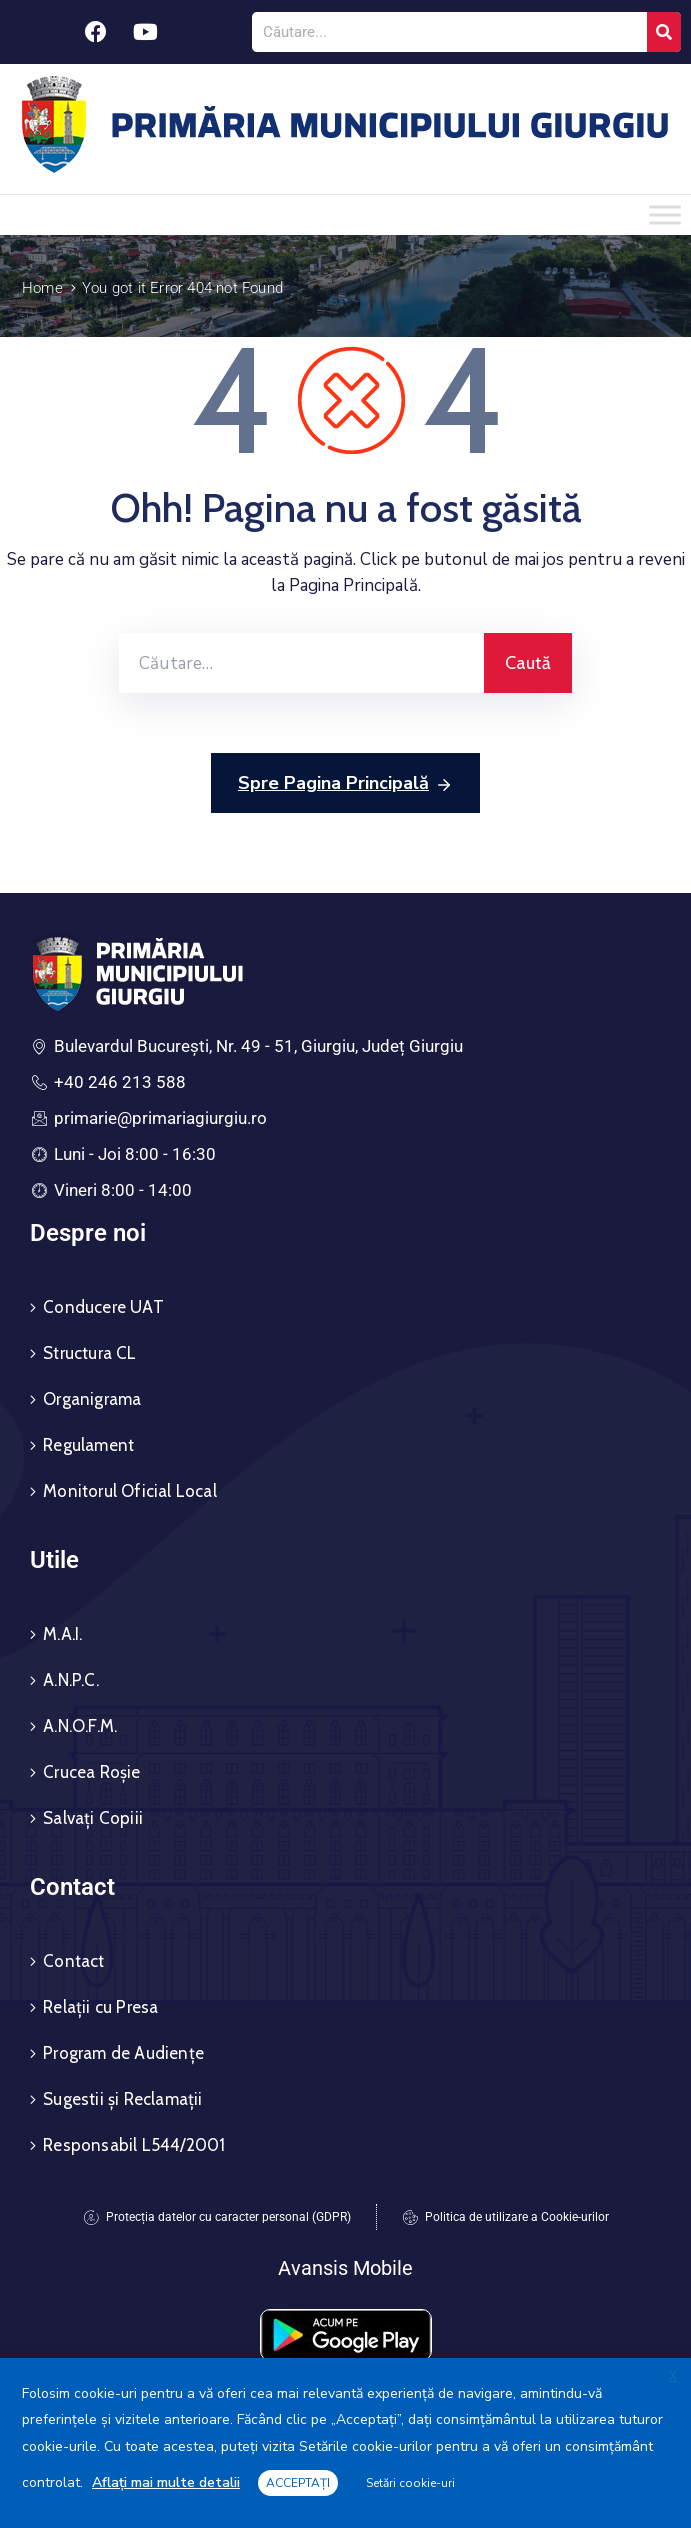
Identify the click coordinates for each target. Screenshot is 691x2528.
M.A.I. (62, 1634)
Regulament (88, 1445)
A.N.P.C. (71, 1680)
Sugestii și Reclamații (122, 2099)
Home (42, 288)
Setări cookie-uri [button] (410, 2483)
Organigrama (92, 1399)
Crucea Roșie (91, 1772)
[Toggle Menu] (665, 214)
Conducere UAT (103, 1307)
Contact (73, 1961)
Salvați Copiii (93, 1818)
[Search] (664, 32)
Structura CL (89, 1353)
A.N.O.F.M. (80, 1726)
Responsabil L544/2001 (134, 2145)
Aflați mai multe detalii (166, 2482)
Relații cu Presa (100, 2007)
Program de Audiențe (123, 2053)
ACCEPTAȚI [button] (298, 2483)
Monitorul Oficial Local (130, 1491)
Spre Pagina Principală (345, 784)
